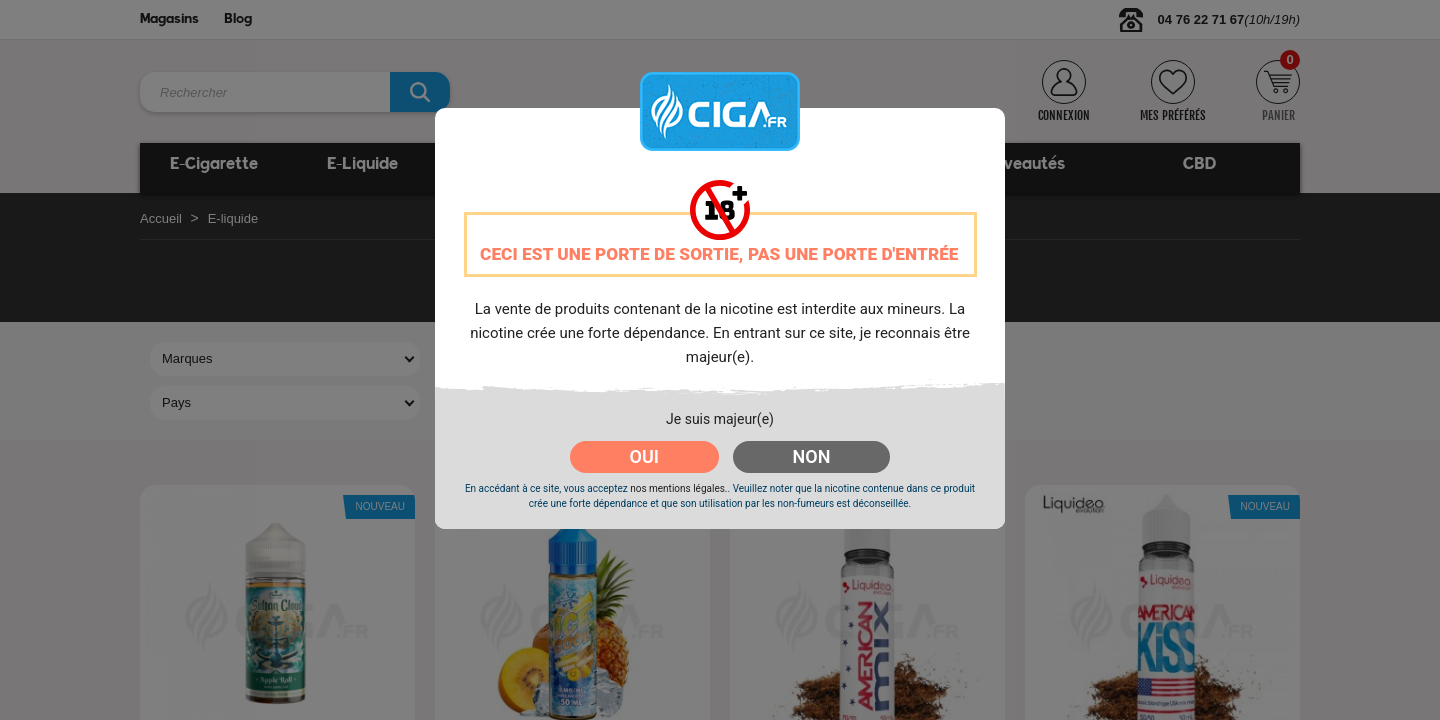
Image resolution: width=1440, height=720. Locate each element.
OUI (644, 456)
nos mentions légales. (678, 488)
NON (812, 456)
